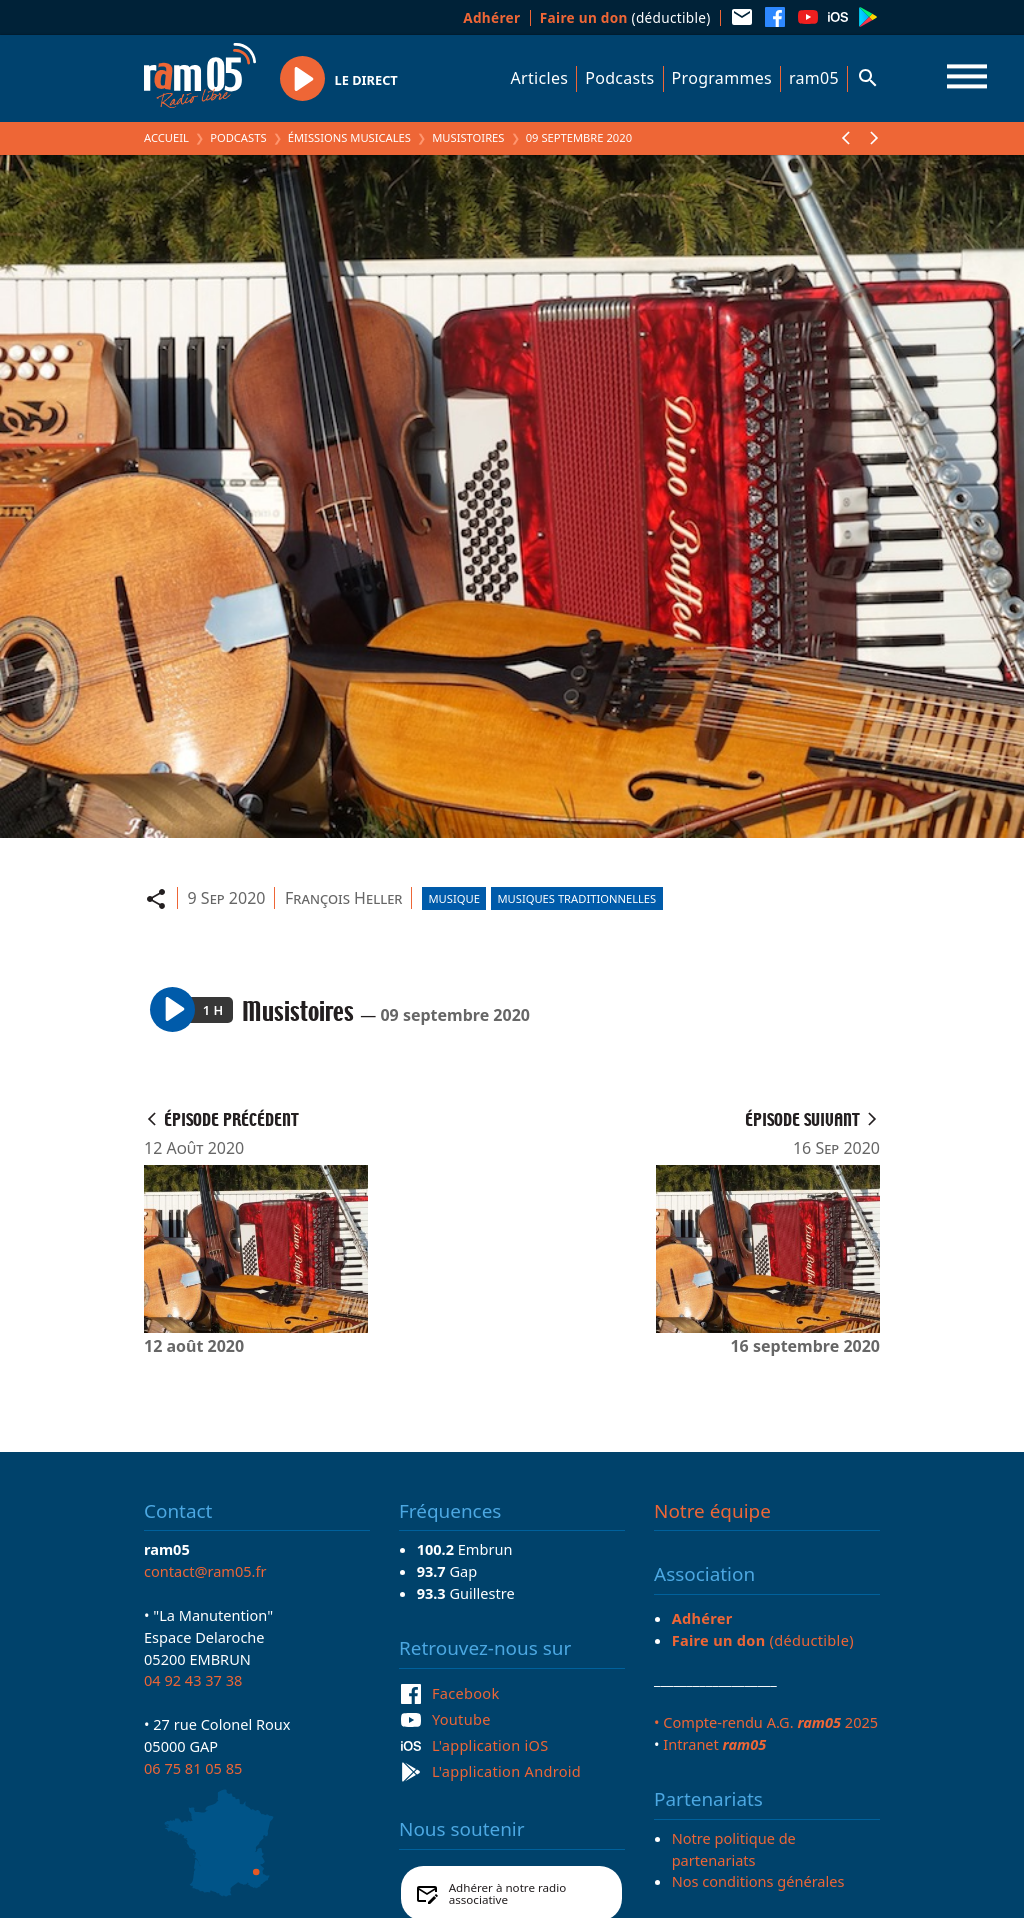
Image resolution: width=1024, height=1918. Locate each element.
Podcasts (619, 78)
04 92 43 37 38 (193, 1680)
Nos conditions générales (758, 1881)
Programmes (722, 78)
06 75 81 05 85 (193, 1768)
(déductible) (625, 17)
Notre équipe (712, 1511)
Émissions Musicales (349, 137)
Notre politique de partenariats (734, 1849)
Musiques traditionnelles (576, 898)
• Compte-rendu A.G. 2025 (766, 1722)
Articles (540, 78)
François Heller (344, 898)
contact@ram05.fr (205, 1571)
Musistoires (468, 137)
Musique (453, 898)
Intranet (714, 1744)
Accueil (166, 137)
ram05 (814, 78)
